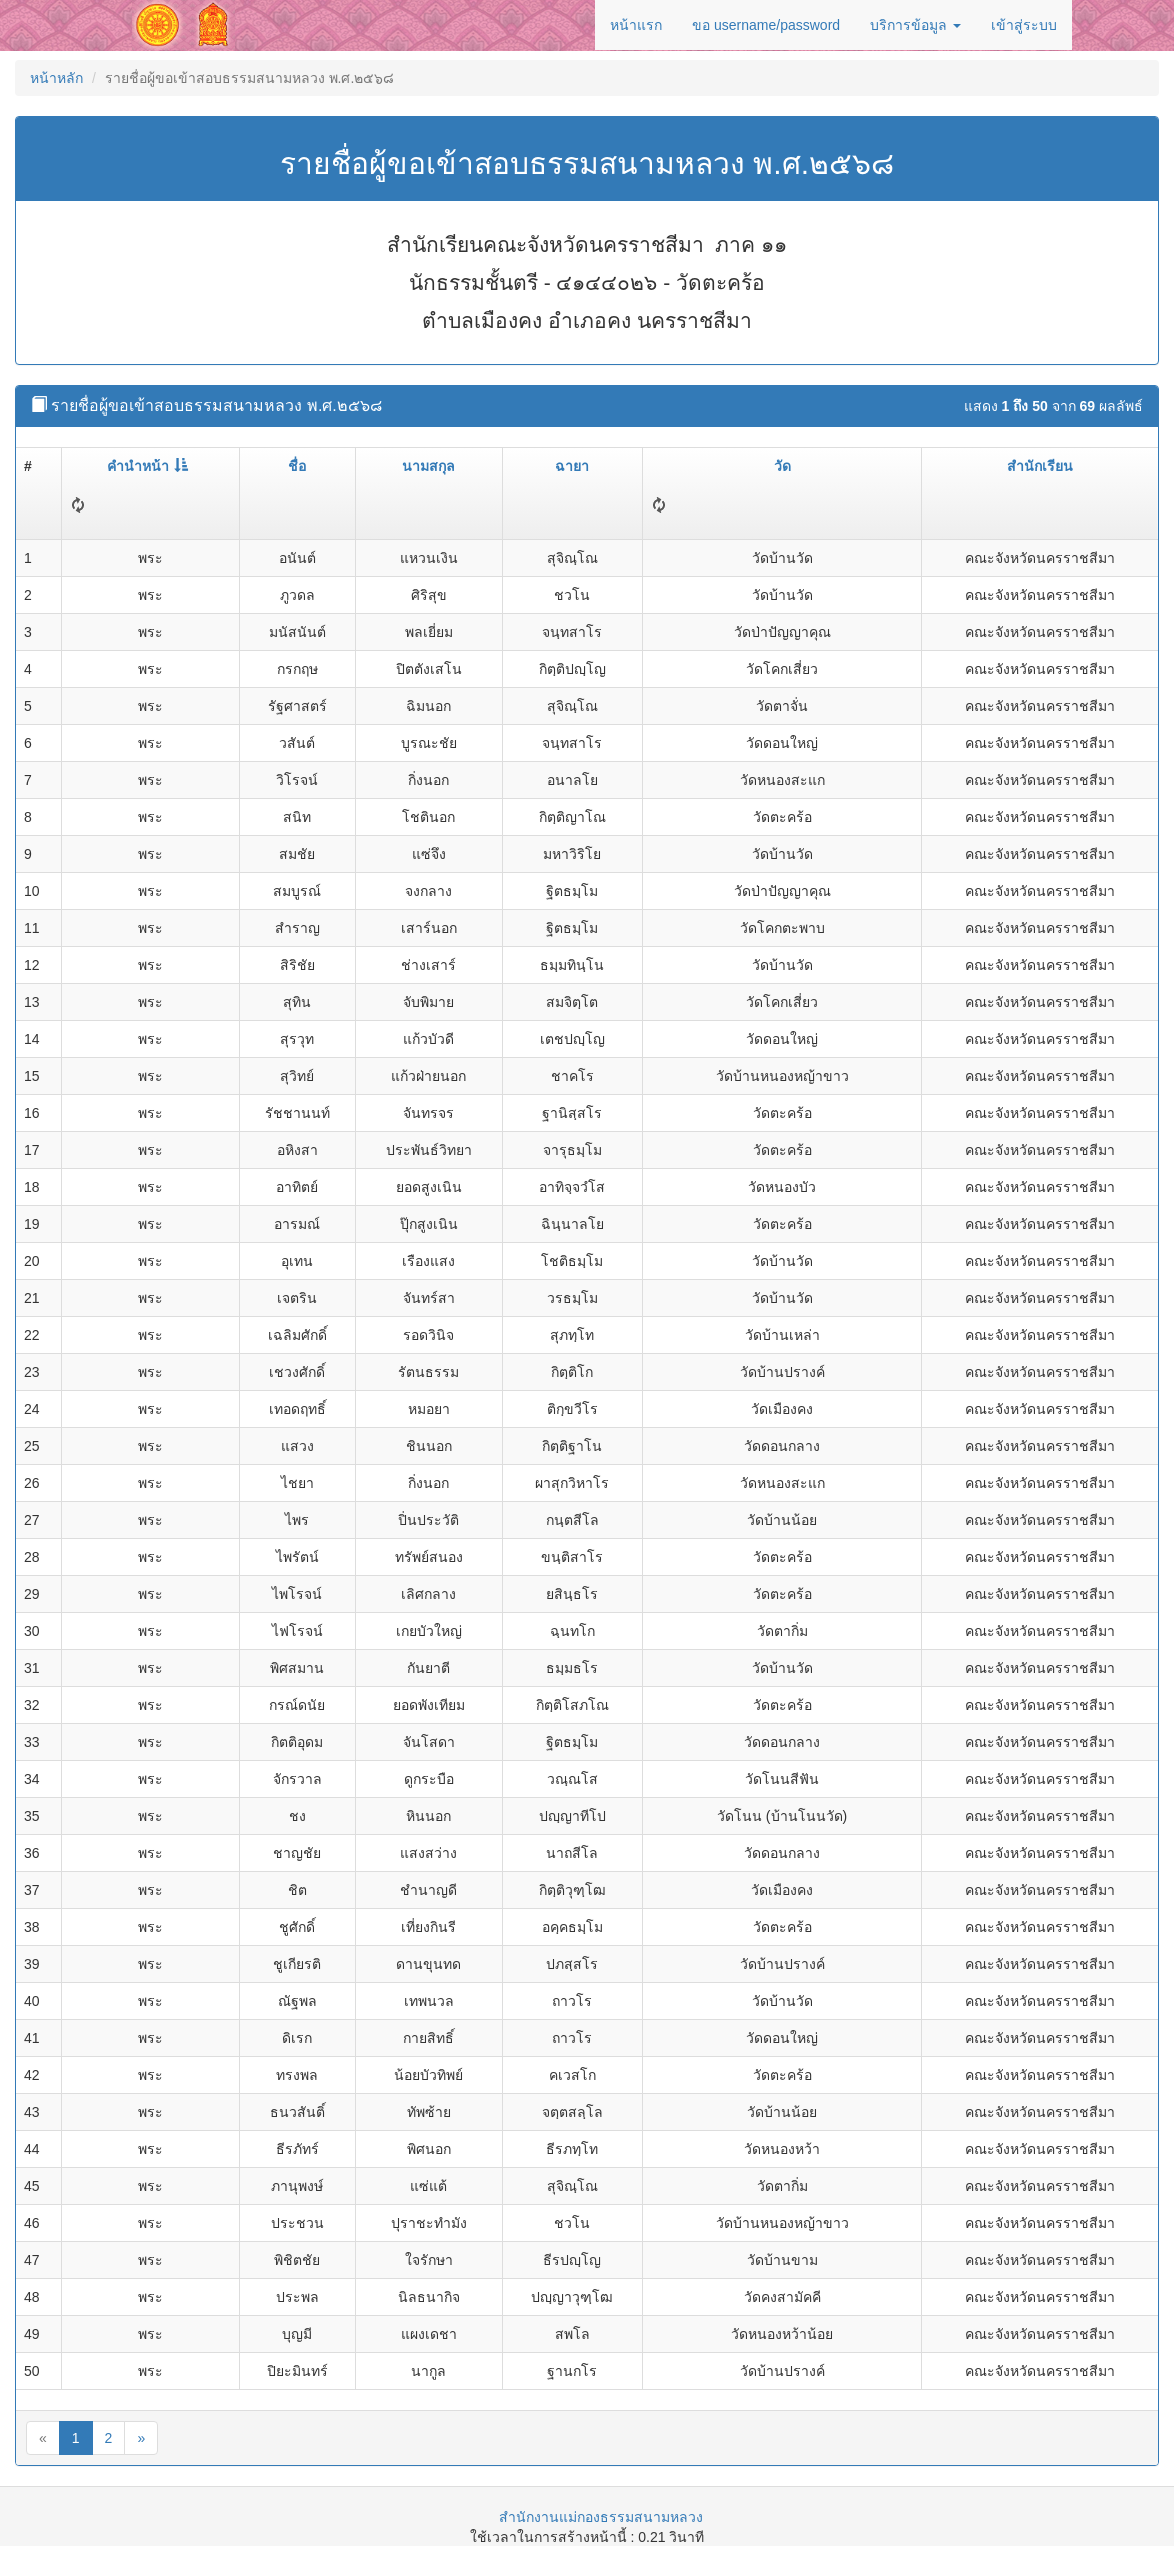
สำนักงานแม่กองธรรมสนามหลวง (601, 2517)
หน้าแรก (636, 25)
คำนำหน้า (147, 466)
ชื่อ (297, 466)
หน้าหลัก (56, 78)
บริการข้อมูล (915, 25)
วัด (782, 466)
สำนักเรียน (1040, 466)
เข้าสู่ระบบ (1024, 25)
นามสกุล (428, 466)
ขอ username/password (766, 25)
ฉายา (572, 466)
